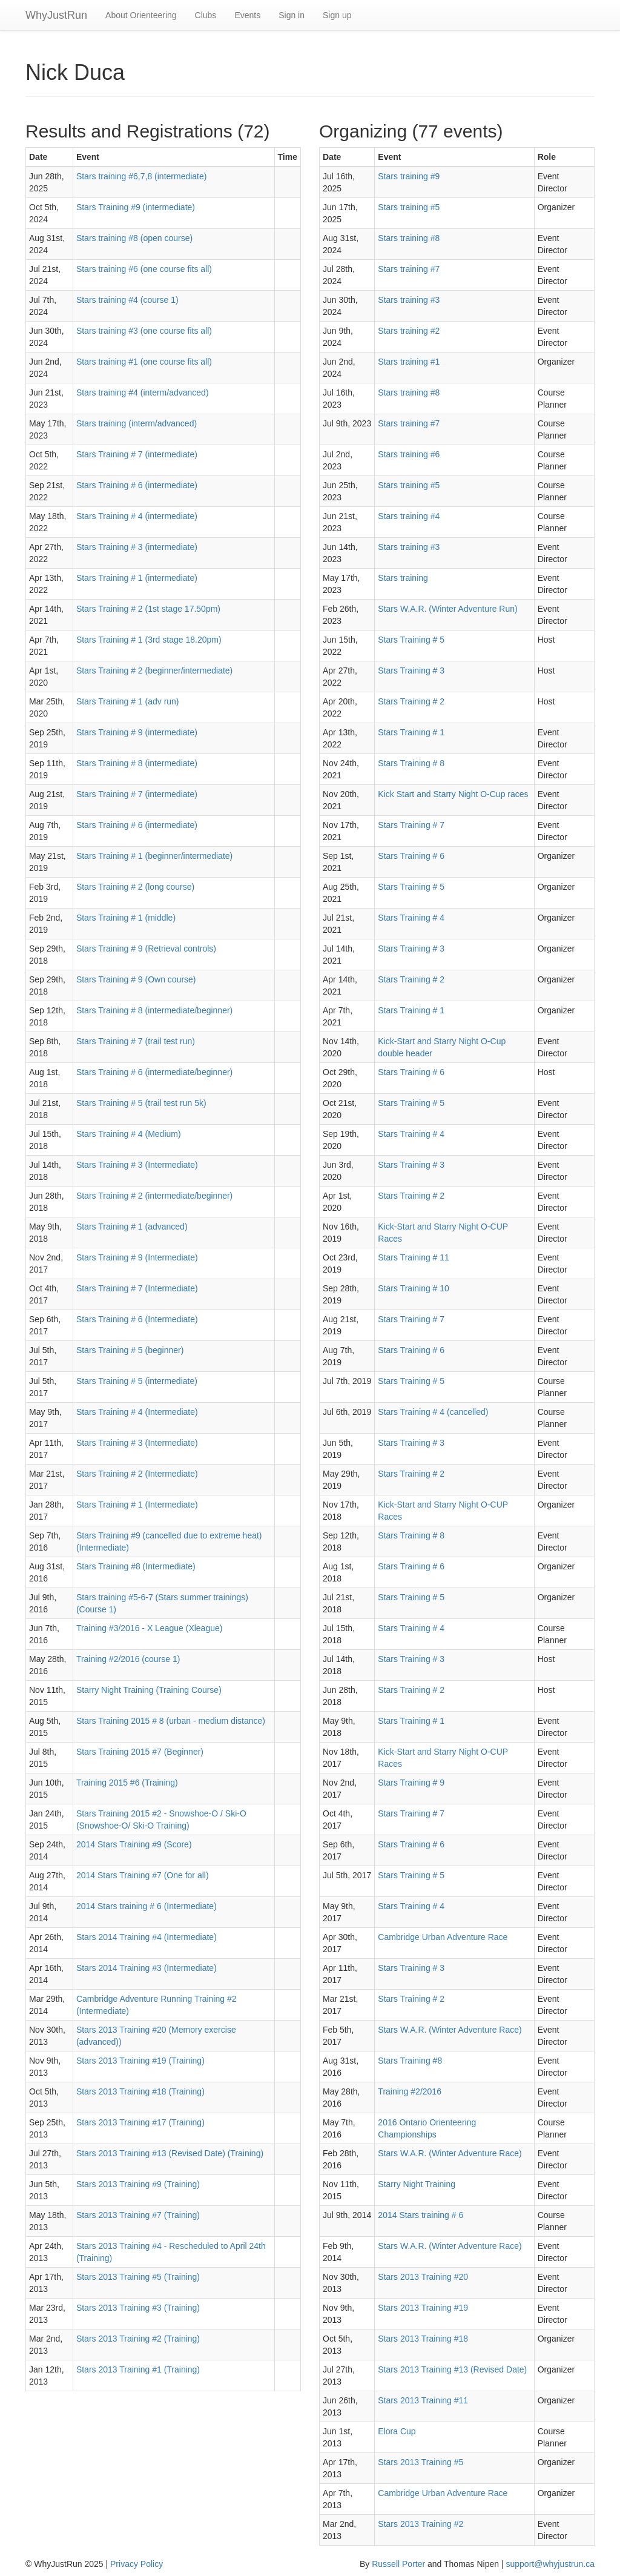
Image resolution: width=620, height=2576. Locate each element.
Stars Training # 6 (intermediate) (136, 485)
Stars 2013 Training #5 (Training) (138, 2277)
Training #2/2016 (409, 2091)
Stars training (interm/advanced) (136, 423)
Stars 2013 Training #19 (423, 2308)
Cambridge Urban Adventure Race (442, 1937)
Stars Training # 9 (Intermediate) (137, 1257)
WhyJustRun (56, 15)
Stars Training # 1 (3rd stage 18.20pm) (149, 639)
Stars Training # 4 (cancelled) (433, 1412)
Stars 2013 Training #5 (420, 2462)
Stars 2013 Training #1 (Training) (138, 2369)
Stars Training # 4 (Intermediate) (137, 1412)
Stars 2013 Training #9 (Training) (138, 2184)
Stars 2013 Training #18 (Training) (140, 2091)
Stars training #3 (409, 300)
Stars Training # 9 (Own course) (136, 979)
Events (247, 15)
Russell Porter (398, 2564)
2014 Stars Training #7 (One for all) (142, 1875)
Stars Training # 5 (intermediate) (136, 1381)
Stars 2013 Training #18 (423, 2338)
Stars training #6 (409, 454)
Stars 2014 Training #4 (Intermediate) (146, 1937)
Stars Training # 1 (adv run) (127, 701)
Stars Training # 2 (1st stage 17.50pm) (148, 609)
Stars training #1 (409, 361)
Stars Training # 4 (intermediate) (136, 516)
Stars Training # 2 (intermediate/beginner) (154, 1195)
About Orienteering (141, 15)
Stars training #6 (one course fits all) (144, 269)
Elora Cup (396, 2431)
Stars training (402, 578)
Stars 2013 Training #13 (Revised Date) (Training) (169, 2153)
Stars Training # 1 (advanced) (132, 1226)
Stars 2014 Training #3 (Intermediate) (146, 1968)
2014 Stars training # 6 (420, 2215)
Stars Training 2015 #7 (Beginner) (139, 1752)
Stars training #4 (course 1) (127, 300)
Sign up (337, 15)
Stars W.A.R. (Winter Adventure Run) (447, 609)
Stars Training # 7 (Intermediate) (137, 1288)
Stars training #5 (409, 207)
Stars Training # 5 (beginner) (129, 1350)
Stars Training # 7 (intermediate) (136, 454)
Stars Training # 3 (411, 670)
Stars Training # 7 (411, 825)
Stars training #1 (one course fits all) (144, 361)
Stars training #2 (409, 331)
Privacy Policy (136, 2564)
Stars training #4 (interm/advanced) (142, 392)
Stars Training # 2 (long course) (135, 887)
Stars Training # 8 (411, 763)
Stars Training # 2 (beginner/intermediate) (154, 670)
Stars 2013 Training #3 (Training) (138, 2308)
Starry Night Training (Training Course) (149, 1690)
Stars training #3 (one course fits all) (144, 331)
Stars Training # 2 (411, 701)
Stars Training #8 (410, 2060)
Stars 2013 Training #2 (420, 2524)
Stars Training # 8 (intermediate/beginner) (154, 1010)
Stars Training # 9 (411, 1782)
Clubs (206, 15)
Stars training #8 (409, 238)
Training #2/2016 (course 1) (128, 1659)
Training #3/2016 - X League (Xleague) (149, 1628)
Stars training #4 (409, 516)
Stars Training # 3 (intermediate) (136, 547)
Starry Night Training (416, 2184)
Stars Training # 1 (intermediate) (136, 578)
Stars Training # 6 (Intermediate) (137, 1319)
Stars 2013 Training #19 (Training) (140, 2060)
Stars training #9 (409, 176)
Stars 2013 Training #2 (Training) (138, 2338)
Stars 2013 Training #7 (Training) (138, 2215)
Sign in (292, 15)
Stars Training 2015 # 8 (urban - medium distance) (170, 1721)
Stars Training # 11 (413, 1257)
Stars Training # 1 (411, 732)
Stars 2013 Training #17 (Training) (140, 2122)
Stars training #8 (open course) (134, 238)
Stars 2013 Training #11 (423, 2400)
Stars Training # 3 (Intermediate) (137, 1165)
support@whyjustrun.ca (550, 2564)
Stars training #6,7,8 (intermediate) (141, 176)
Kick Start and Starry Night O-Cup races (453, 794)
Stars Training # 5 (411, 639)
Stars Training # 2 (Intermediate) (137, 1473)
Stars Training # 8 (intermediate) (136, 763)
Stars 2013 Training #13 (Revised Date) (452, 2369)
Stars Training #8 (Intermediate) (136, 1566)
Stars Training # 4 (411, 917)
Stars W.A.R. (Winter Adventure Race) (449, 2030)
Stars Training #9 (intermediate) (135, 207)
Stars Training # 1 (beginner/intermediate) (154, 856)
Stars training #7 (409, 269)
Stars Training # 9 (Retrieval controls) (146, 948)
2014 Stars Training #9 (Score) (134, 1844)
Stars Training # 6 (411, 856)
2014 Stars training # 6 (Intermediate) (146, 1906)
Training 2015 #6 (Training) (127, 1782)
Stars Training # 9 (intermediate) (136, 732)
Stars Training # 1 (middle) (126, 917)
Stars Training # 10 (413, 1288)
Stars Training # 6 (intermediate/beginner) (154, 1072)
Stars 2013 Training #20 (423, 2277)
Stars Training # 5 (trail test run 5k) (141, 1103)
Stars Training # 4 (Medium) (128, 1134)
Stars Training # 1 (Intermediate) (137, 1504)
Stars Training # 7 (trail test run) (135, 1041)
